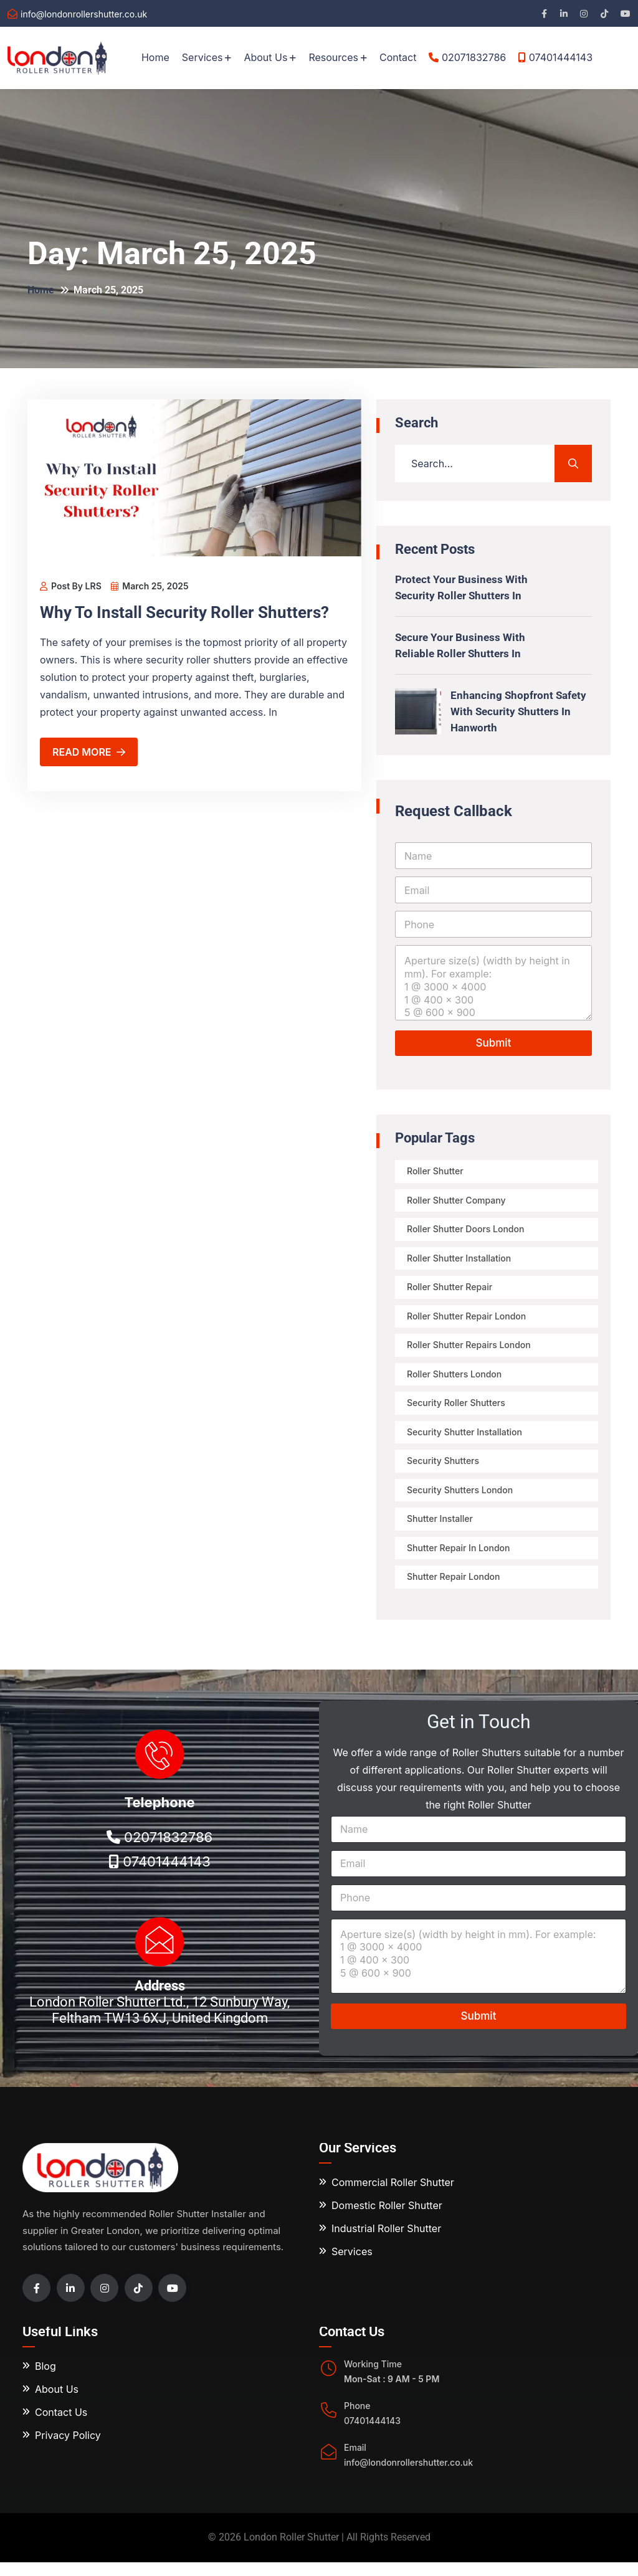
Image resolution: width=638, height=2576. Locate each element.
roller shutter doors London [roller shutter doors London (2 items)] (466, 1231)
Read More (88, 752)
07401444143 (555, 57)
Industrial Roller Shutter (386, 2242)
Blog (45, 2380)
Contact (397, 57)
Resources (333, 57)
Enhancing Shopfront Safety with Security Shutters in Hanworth (520, 711)
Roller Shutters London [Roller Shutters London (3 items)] (454, 1381)
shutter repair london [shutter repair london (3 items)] (453, 1590)
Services (202, 57)
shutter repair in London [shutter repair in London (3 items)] (458, 1560)
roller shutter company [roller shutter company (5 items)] (457, 1201)
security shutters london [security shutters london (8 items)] (460, 1500)
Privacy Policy (68, 2449)
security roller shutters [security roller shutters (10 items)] (456, 1410)
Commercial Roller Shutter (392, 2196)
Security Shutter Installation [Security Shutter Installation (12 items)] (465, 1440)
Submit (494, 1043)
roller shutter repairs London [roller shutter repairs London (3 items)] (469, 1351)
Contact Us (61, 2426)
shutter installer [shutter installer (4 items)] (440, 1530)
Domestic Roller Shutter (386, 2219)
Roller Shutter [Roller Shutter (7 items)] (435, 1171)
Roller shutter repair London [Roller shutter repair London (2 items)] (466, 1321)
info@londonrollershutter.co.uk (84, 14)
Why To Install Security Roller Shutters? (193, 612)
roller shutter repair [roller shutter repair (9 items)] (450, 1291)
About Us (265, 57)
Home (155, 57)
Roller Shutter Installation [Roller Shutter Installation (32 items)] (459, 1261)
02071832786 (467, 57)
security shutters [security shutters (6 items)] (443, 1470)
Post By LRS (71, 586)
